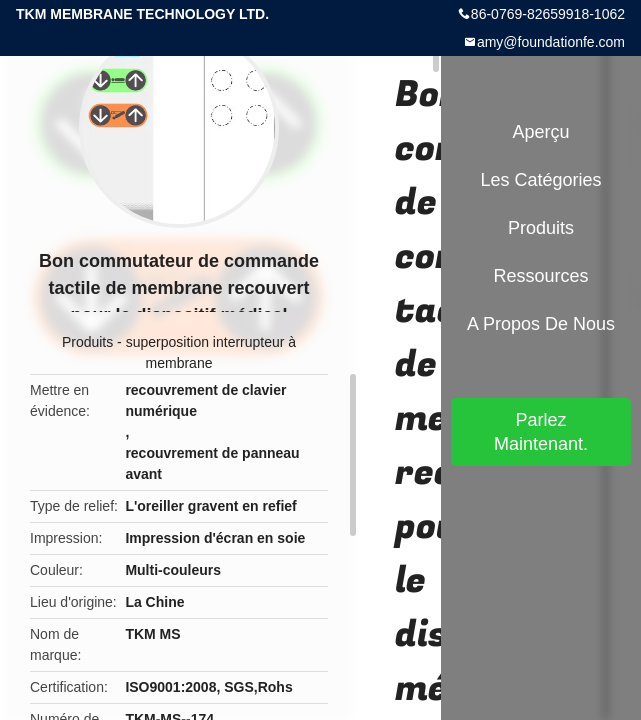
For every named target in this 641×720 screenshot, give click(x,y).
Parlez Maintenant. (541, 432)
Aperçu (540, 132)
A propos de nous (541, 324)
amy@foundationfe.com (551, 42)
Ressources (540, 276)
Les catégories (540, 180)
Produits (87, 342)
